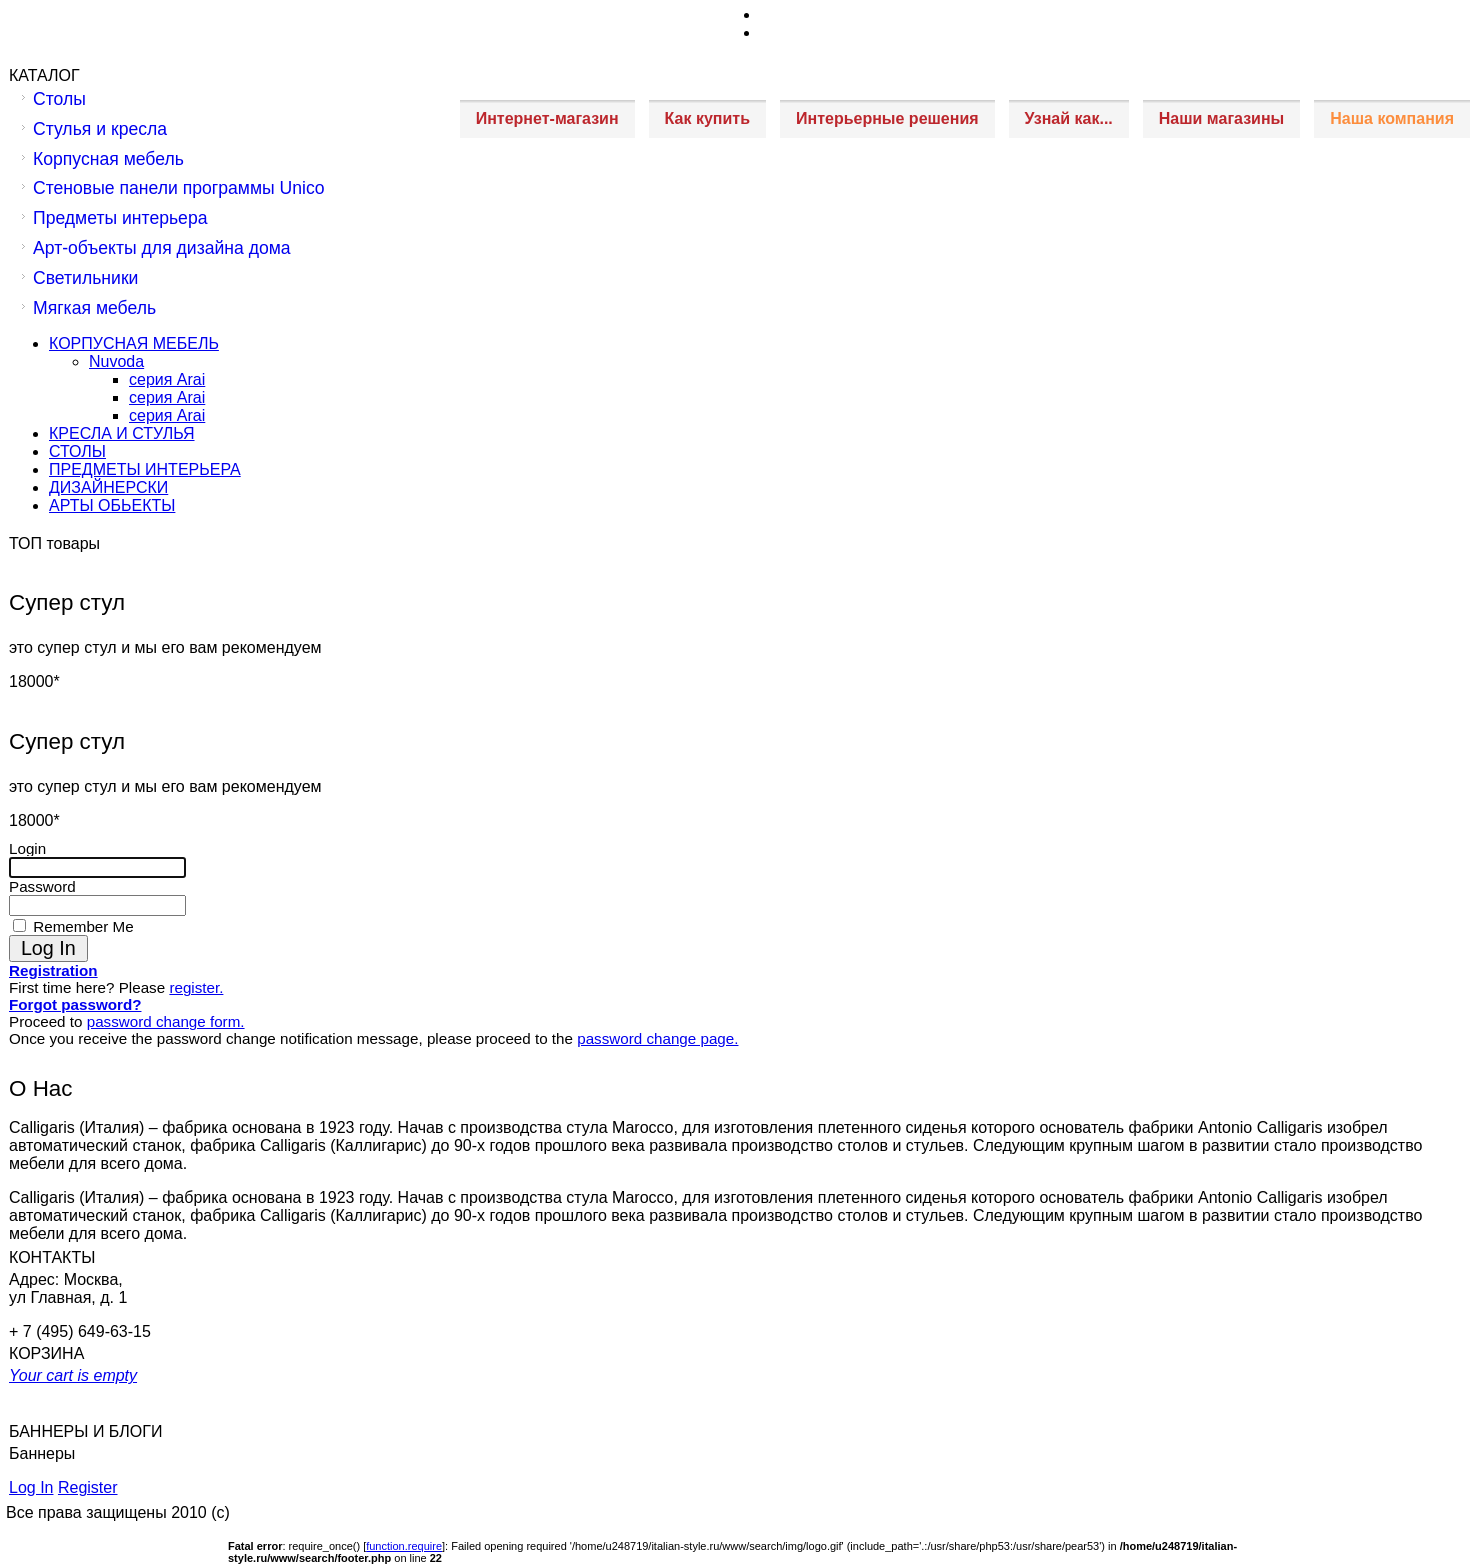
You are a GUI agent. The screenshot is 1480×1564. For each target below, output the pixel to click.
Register (88, 1487)
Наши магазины (1221, 118)
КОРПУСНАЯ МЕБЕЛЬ (134, 343)
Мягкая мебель (94, 308)
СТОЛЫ (77, 451)
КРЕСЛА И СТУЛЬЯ (122, 433)
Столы (59, 99)
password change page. (657, 1038)
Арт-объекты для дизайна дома (162, 248)
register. (196, 987)
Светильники (85, 278)
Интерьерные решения (887, 118)
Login (27, 848)
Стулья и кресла (100, 129)
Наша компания (1392, 118)
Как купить (707, 118)
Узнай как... (1069, 118)
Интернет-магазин (547, 118)
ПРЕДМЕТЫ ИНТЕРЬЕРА (145, 469)
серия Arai (167, 379)
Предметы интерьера (120, 218)
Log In (31, 1487)
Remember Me (81, 926)
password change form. (166, 1021)
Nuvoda (116, 361)
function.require (404, 1546)
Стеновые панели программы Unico (179, 188)
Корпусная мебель (108, 159)
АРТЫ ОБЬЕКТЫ (112, 505)
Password (42, 886)
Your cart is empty (73, 1375)
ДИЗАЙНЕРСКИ (108, 487)
